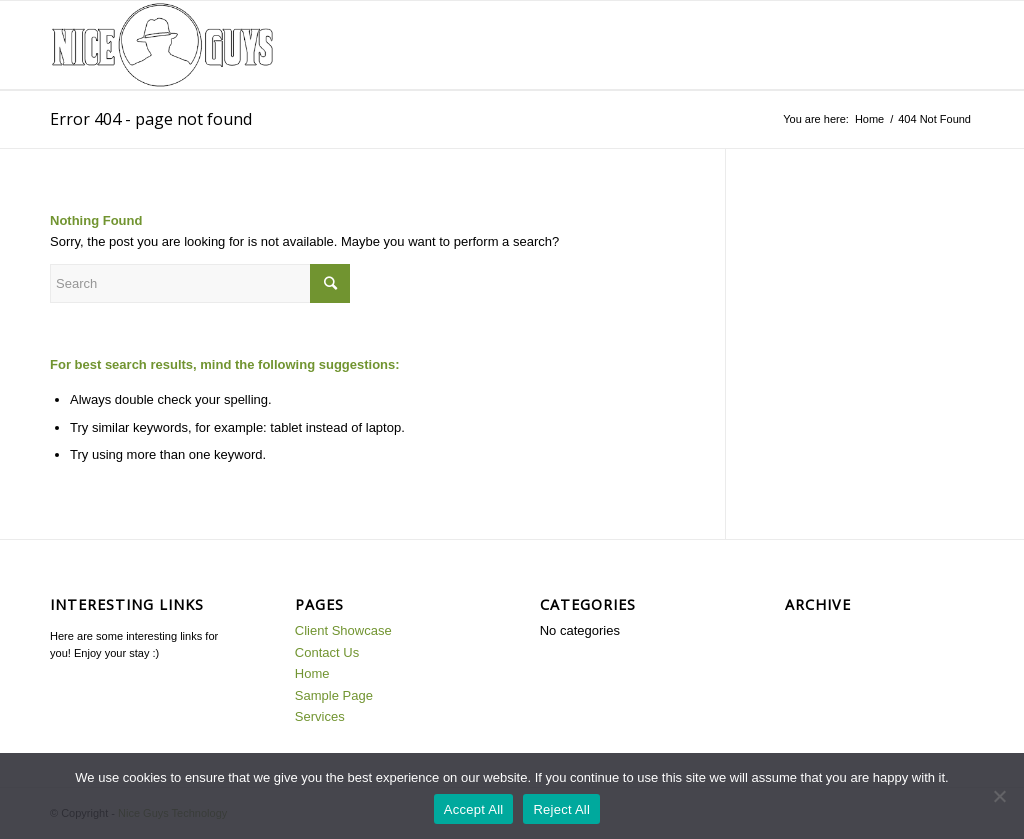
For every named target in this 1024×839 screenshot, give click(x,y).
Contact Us (327, 652)
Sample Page (334, 695)
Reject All (561, 809)
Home (869, 119)
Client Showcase (343, 630)
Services (320, 716)
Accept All (474, 809)
